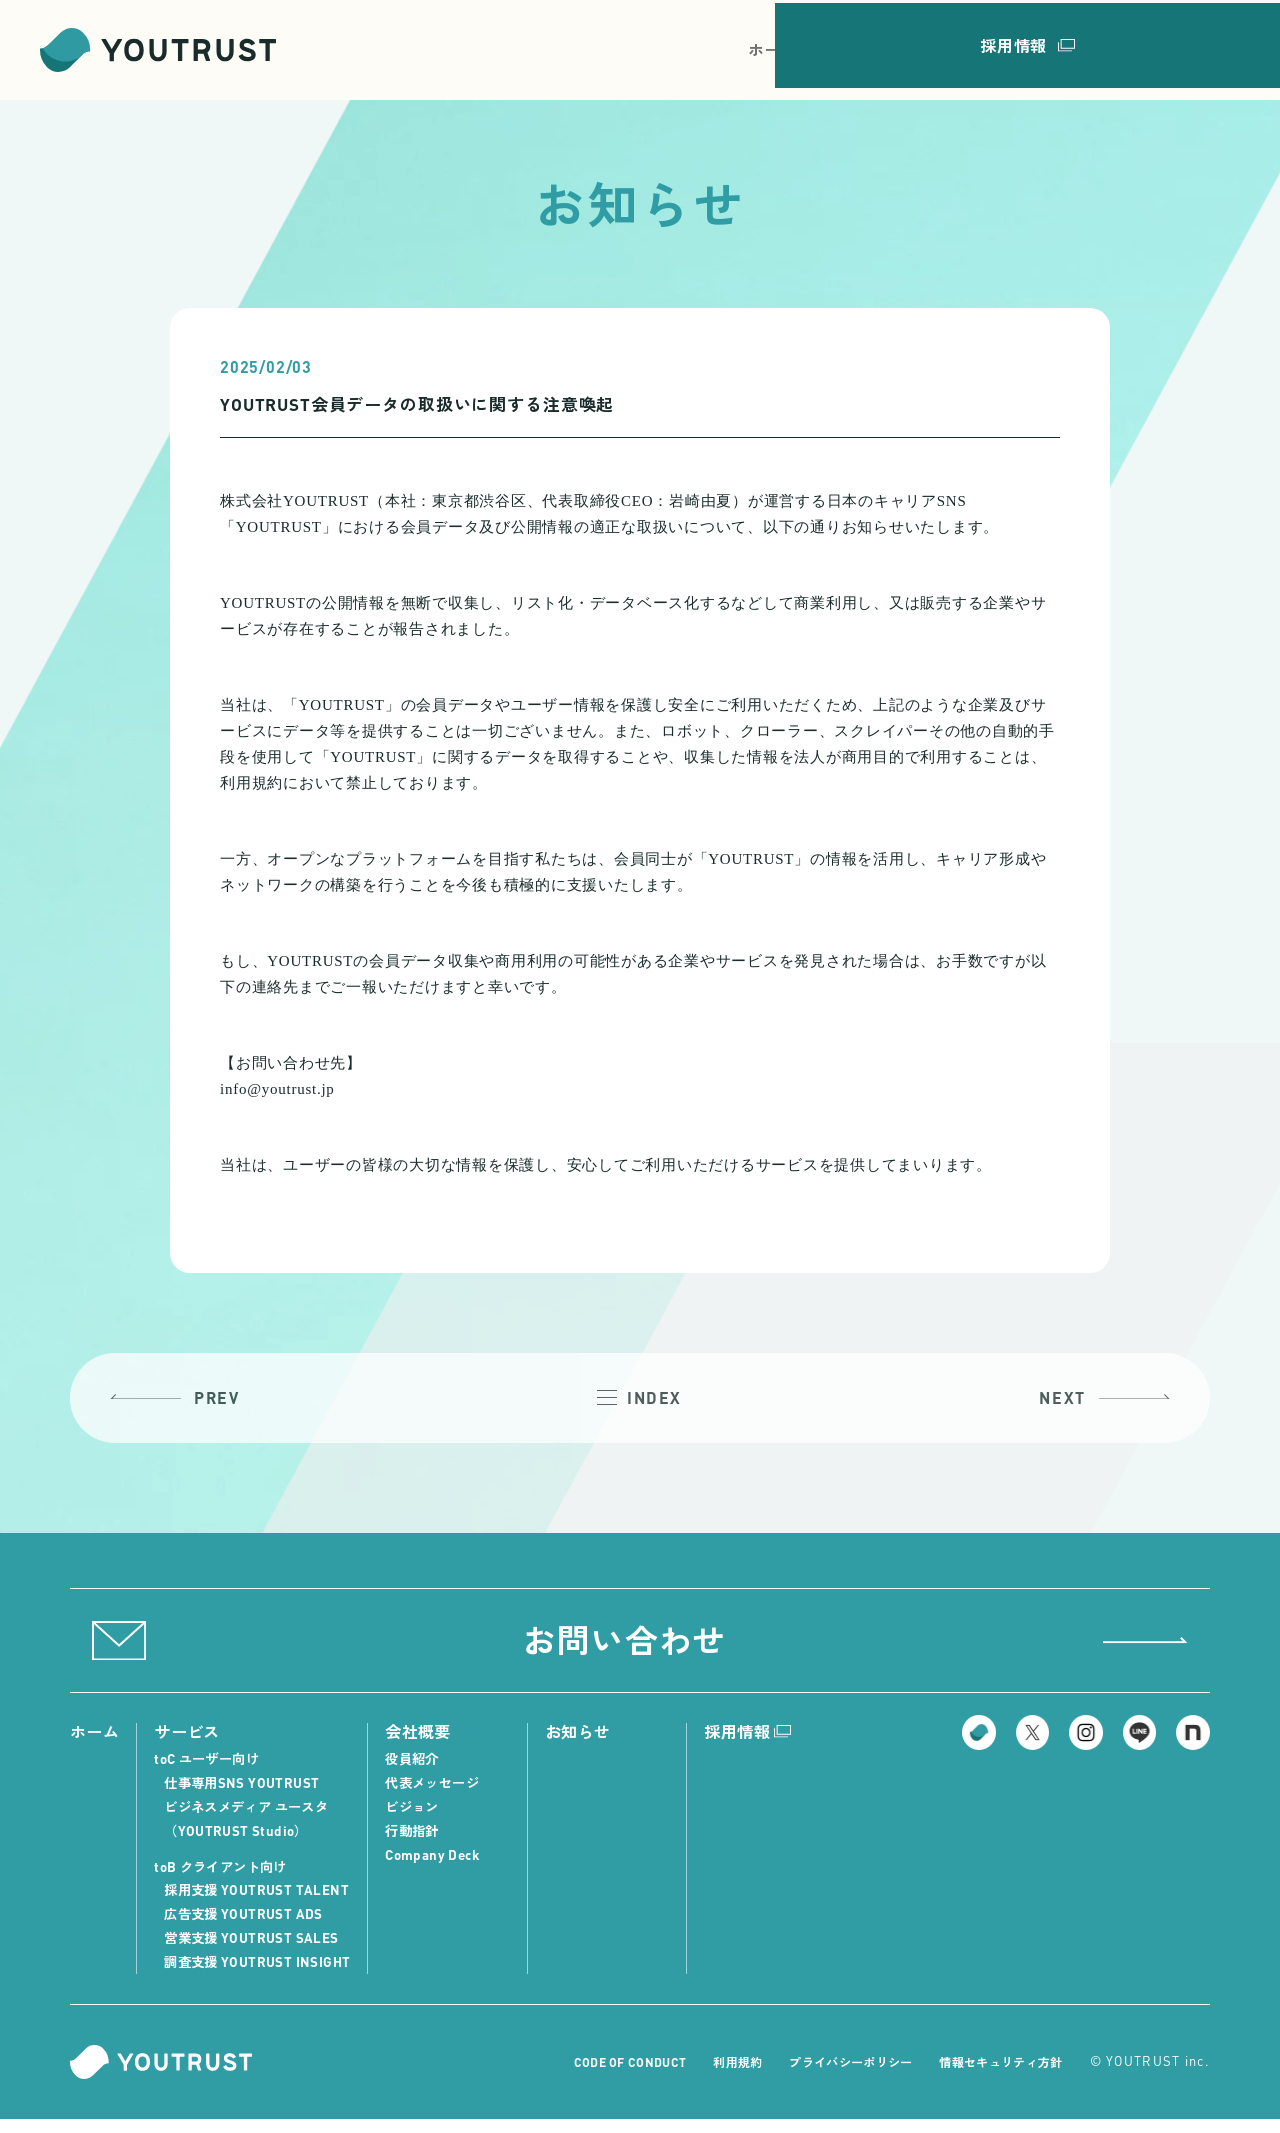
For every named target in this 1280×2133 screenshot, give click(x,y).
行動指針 (423, 1844)
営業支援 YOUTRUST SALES (256, 1951)
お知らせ (1026, 49)
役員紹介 (423, 1773)
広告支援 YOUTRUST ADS (248, 1928)
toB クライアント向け (228, 1880)
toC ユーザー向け (213, 1773)
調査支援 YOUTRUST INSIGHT (263, 1975)
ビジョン (423, 1820)
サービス (851, 49)
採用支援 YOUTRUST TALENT (261, 1904)
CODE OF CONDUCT (603, 2076)
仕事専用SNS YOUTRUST (247, 1797)
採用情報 (1190, 49)
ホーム (773, 49)
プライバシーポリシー (835, 2076)
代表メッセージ (444, 1797)
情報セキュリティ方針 (995, 2076)
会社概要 (939, 49)
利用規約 (715, 2076)
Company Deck (443, 1868)
